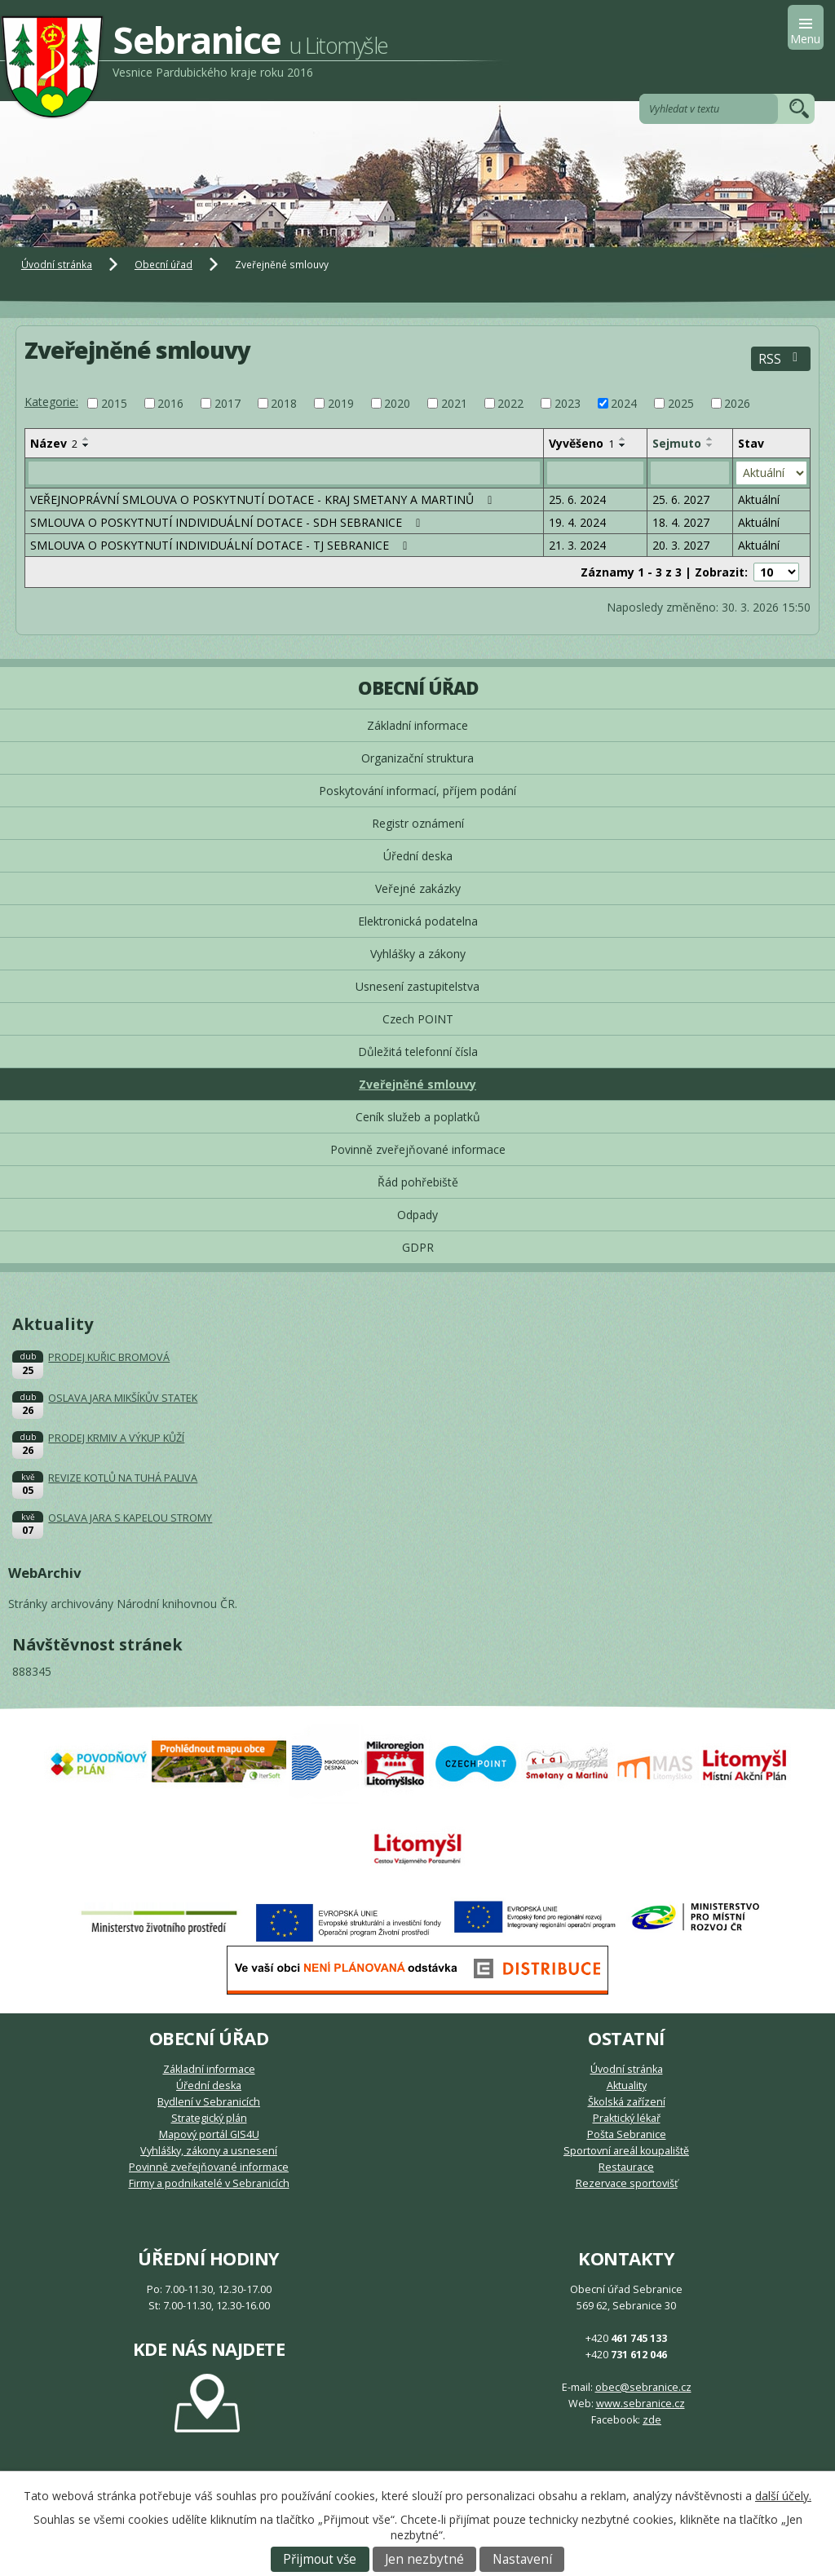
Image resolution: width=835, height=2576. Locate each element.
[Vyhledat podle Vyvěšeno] (595, 473)
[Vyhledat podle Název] (284, 473)
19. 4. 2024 (577, 522)
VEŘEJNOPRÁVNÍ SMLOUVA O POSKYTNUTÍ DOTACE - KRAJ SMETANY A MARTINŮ (263, 499)
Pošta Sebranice (626, 2134)
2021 (454, 403)
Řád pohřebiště (418, 1182)
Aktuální (759, 499)
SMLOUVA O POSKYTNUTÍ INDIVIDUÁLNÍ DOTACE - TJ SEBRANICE (221, 545)
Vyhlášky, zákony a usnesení (208, 2151)
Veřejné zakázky (418, 888)
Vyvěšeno (581, 443)
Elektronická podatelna (418, 921)
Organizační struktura (417, 758)
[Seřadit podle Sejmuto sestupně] (710, 445)
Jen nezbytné (424, 2559)
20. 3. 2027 (680, 545)
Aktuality (627, 2085)
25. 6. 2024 (577, 499)
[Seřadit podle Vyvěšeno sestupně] (623, 445)
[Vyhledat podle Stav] (771, 473)
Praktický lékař (626, 2118)
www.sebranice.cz (640, 2403)
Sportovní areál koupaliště (626, 2151)
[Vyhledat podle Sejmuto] (690, 473)
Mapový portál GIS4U (209, 2134)
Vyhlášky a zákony (418, 953)
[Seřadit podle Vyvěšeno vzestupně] (623, 438)
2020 (397, 403)
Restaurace (626, 2167)
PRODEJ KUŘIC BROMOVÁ (109, 1357)
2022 (510, 403)
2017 (227, 403)
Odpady (417, 1214)
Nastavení (522, 2559)
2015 (114, 403)
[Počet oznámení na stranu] (776, 572)
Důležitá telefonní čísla (418, 1051)
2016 (170, 403)
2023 (567, 403)
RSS (780, 359)
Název (53, 443)
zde (652, 2420)
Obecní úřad (163, 264)
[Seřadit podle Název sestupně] (86, 445)
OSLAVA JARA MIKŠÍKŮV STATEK (122, 1398)
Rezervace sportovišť (627, 2183)
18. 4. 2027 (680, 522)
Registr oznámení (418, 823)
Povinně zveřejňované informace (418, 1149)
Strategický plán (209, 2118)
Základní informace (417, 725)
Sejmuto (676, 443)
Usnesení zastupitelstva (417, 986)
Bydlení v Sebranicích (208, 2102)
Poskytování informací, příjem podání (417, 790)
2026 (737, 403)
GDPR (418, 1247)
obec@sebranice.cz (643, 2387)
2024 (624, 403)
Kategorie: (51, 401)
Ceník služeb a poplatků (418, 1117)
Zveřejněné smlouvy (417, 1084)
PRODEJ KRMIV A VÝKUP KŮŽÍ (116, 1438)
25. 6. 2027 (680, 499)
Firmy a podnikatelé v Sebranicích (209, 2183)
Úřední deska (418, 856)
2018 (284, 403)
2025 (681, 403)
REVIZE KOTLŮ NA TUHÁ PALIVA (122, 1478)
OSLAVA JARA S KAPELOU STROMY (130, 1518)
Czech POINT (417, 1019)
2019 (341, 403)
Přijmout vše (319, 2559)
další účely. (783, 2495)
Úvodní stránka (56, 264)
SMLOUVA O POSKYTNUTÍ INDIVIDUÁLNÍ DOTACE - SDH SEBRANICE (228, 522)
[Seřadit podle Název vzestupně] (86, 438)
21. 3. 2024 (577, 545)
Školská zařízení (626, 2102)
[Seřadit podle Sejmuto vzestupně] (710, 438)
